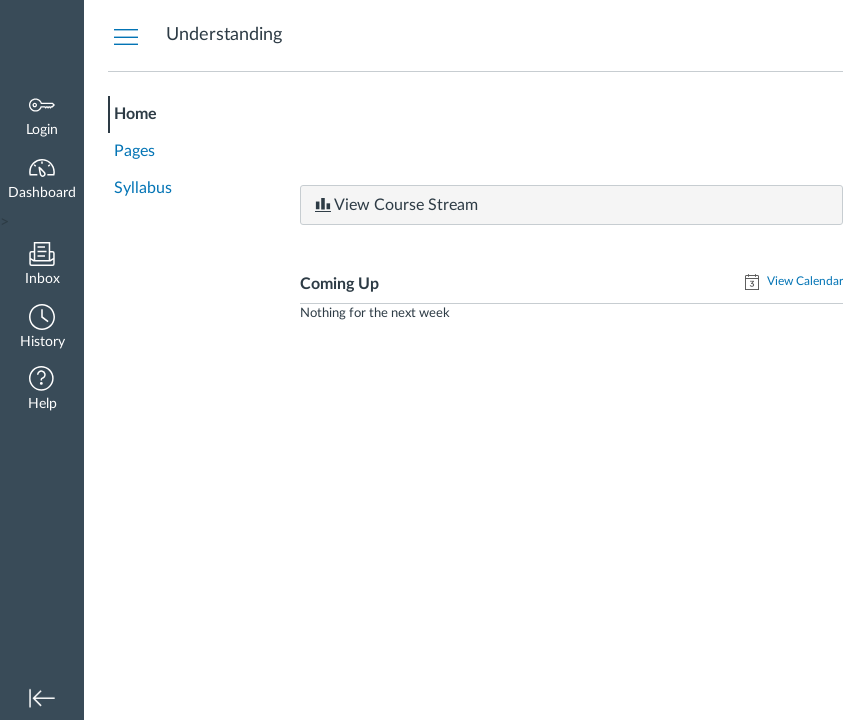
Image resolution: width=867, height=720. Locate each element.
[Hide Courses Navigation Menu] (126, 36)
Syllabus (143, 188)
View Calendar (803, 281)
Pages (134, 151)
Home (135, 114)
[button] (42, 328)
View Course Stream (396, 205)
